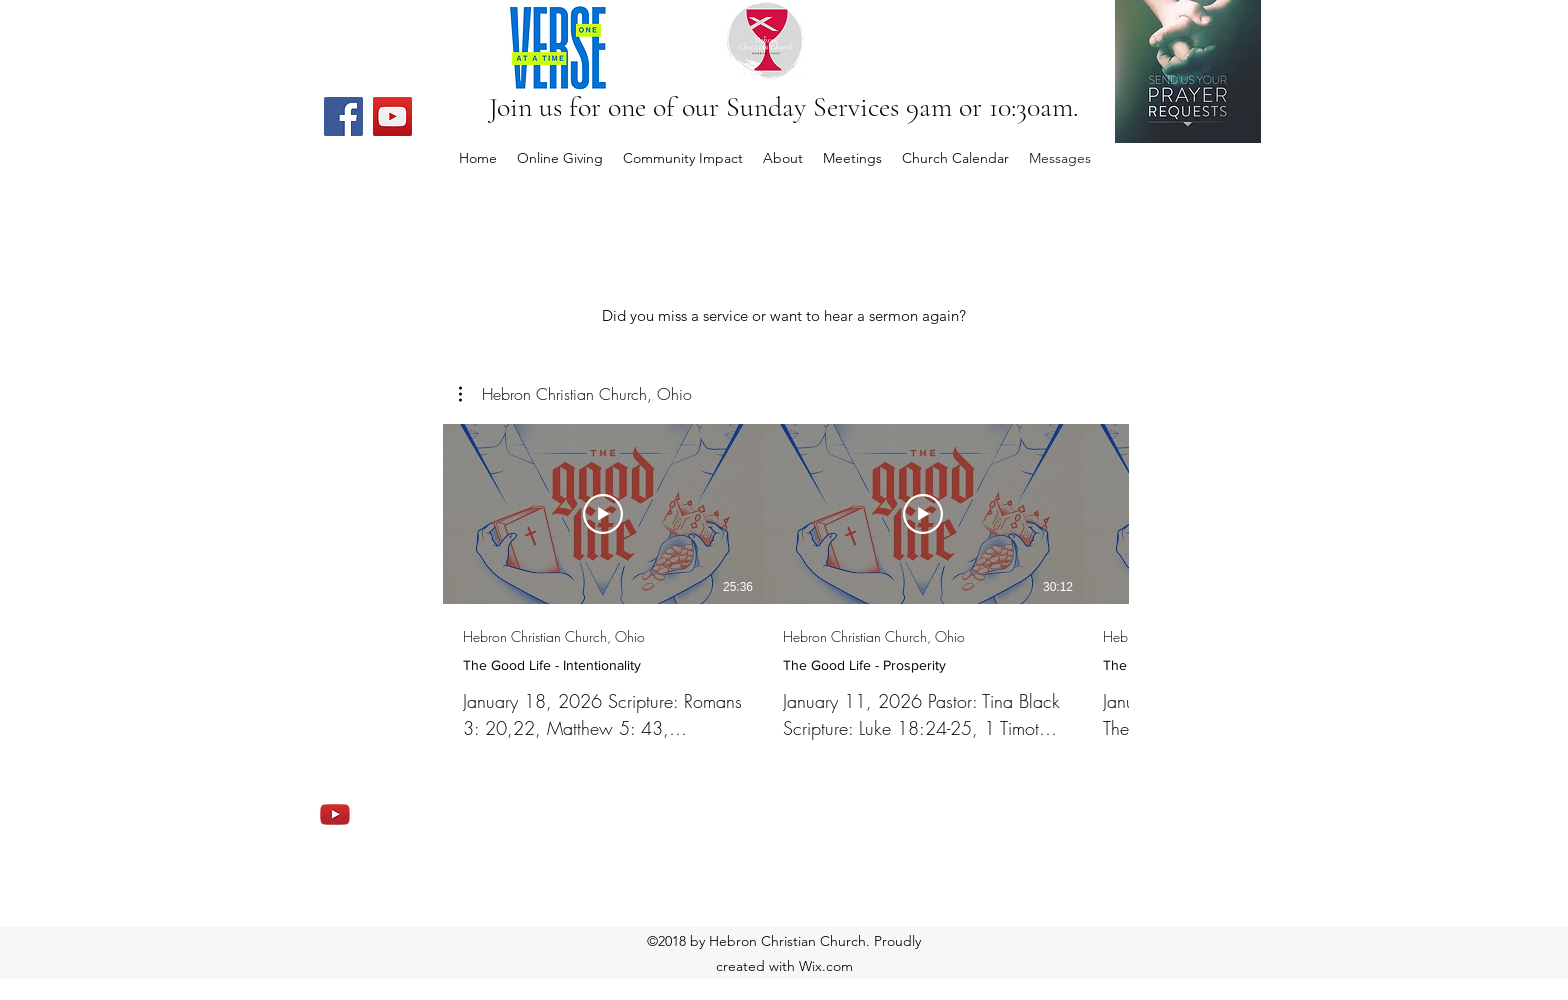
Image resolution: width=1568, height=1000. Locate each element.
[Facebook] (343, 116)
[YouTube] (392, 116)
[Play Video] (603, 514)
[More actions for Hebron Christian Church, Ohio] (575, 394)
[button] (575, 394)
